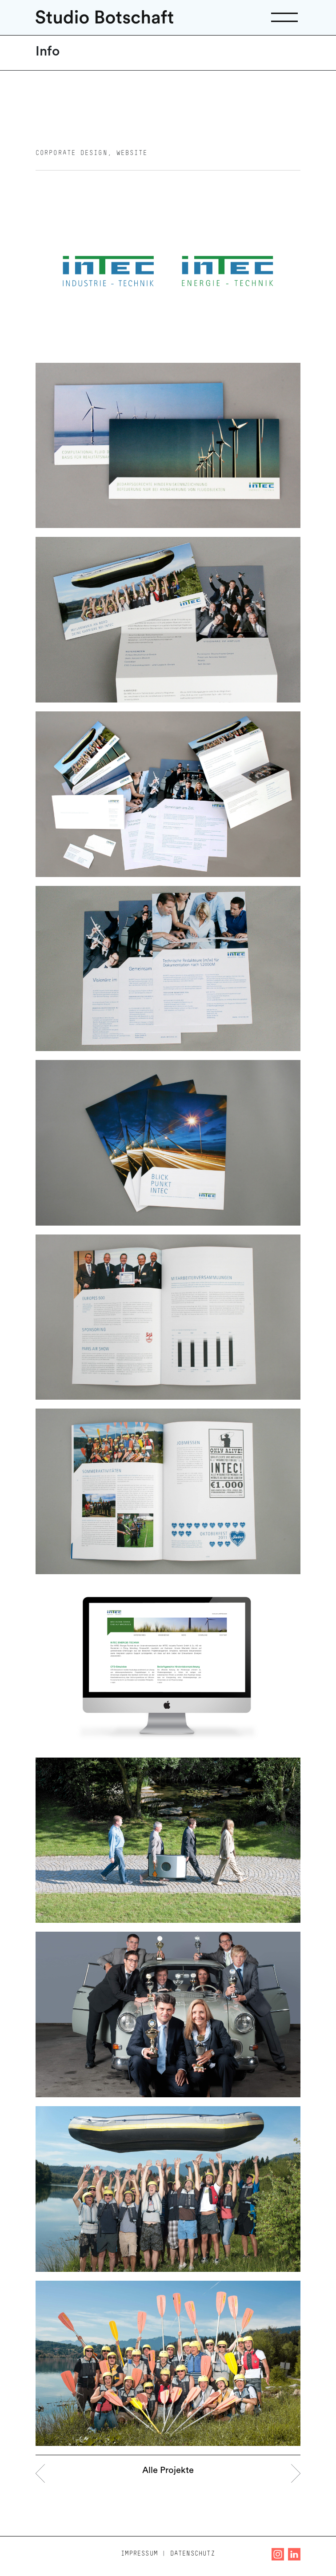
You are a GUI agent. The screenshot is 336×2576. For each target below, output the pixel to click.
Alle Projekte (168, 2470)
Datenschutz (192, 2554)
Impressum (139, 2554)
